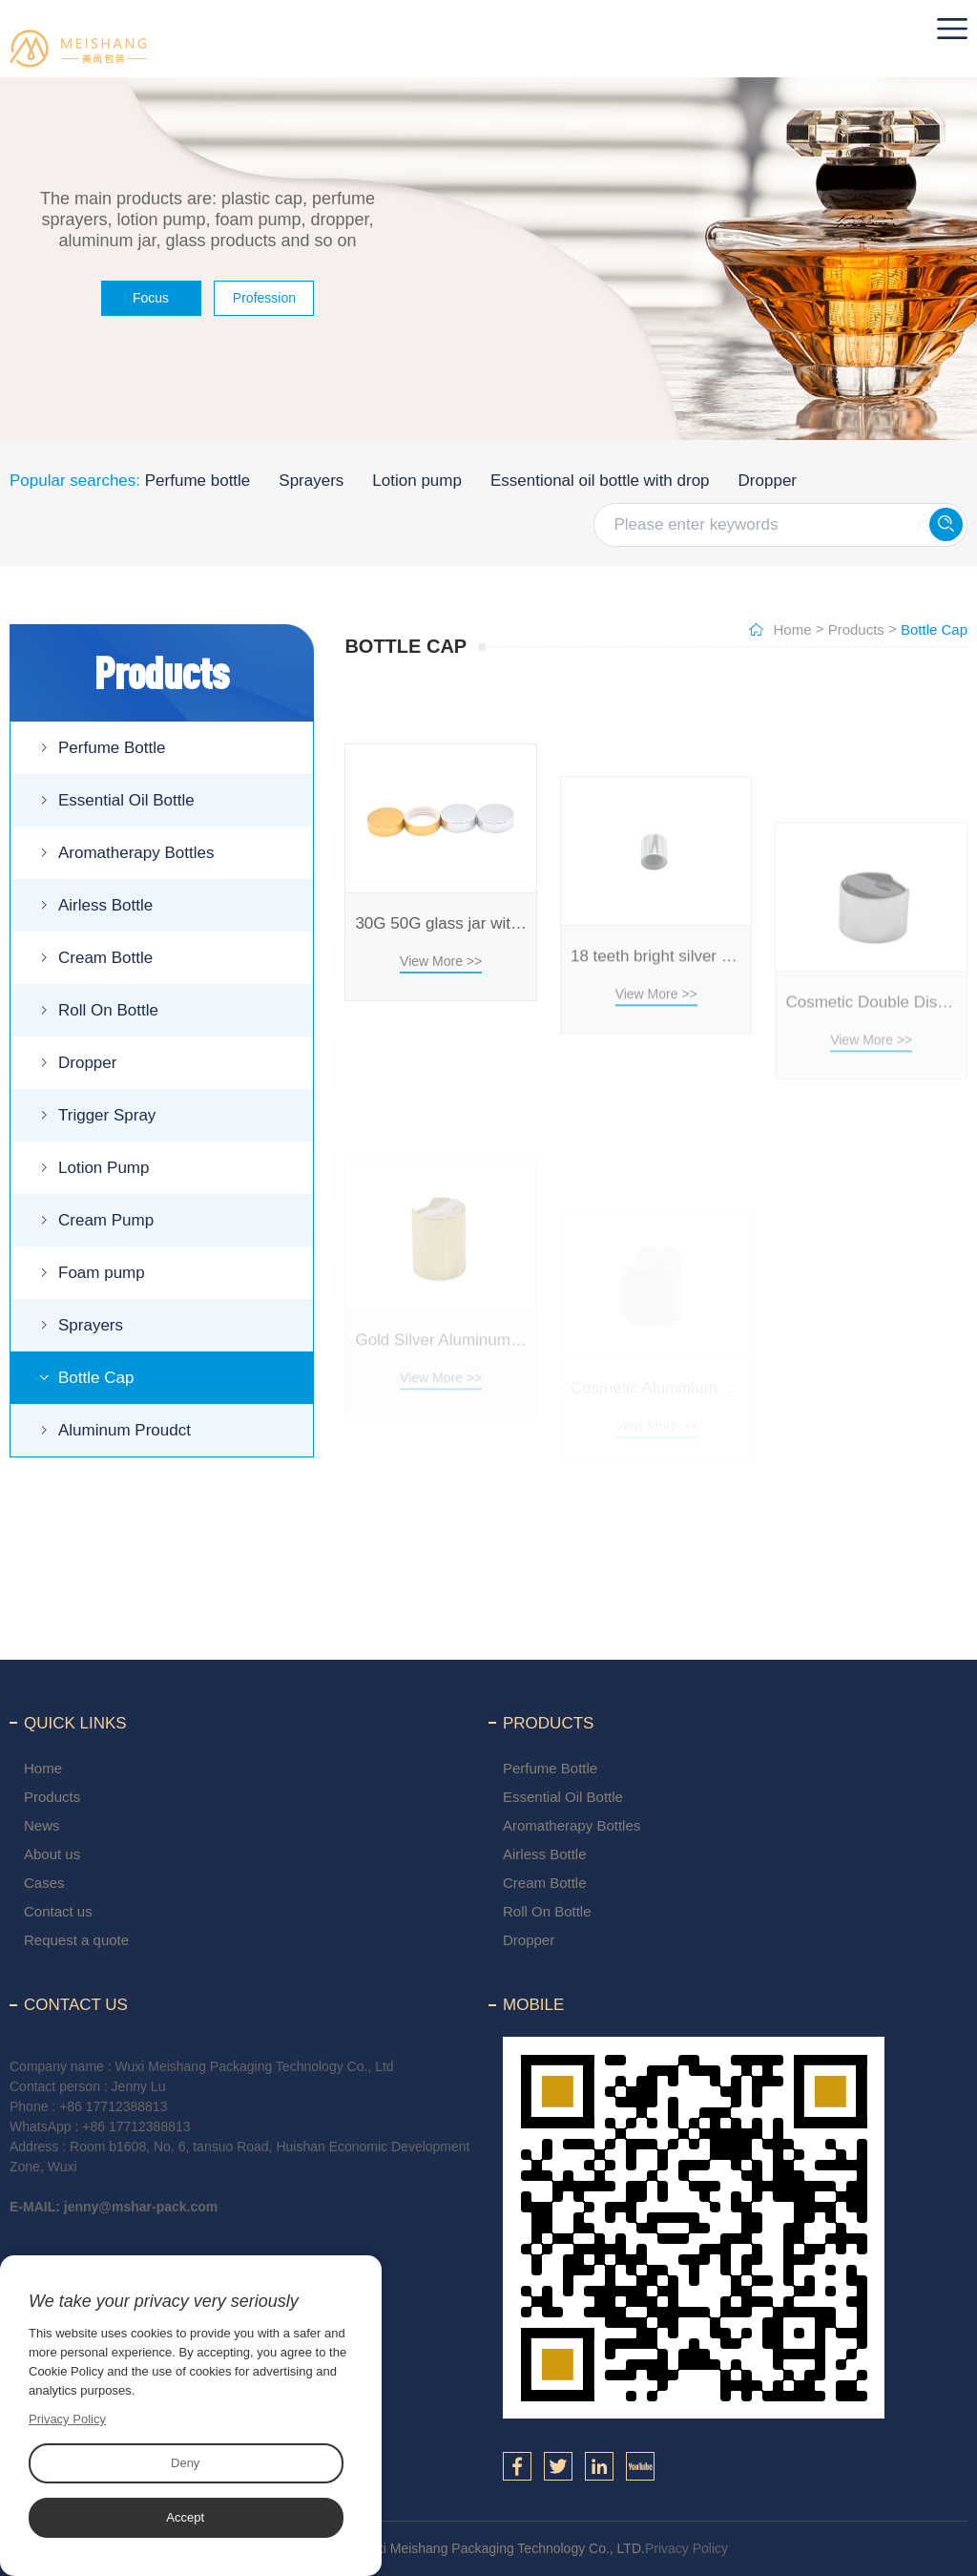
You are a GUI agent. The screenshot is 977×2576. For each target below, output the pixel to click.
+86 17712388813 (113, 2106)
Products (856, 629)
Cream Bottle (105, 958)
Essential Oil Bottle (126, 800)
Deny (185, 2463)
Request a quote (76, 1940)
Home (793, 629)
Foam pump (101, 1273)
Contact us (58, 1911)
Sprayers (311, 480)
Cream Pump (106, 1220)
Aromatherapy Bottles (136, 853)
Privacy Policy (686, 2548)
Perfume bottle (198, 480)
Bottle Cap (96, 1378)
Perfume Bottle (111, 748)
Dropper (767, 480)
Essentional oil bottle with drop (600, 480)
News (42, 1825)
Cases (44, 1882)
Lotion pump (417, 480)
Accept (185, 2517)
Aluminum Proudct (124, 1430)
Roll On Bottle (108, 1010)
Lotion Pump (103, 1168)
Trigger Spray (107, 1115)
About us (52, 1854)
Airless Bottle (105, 905)
